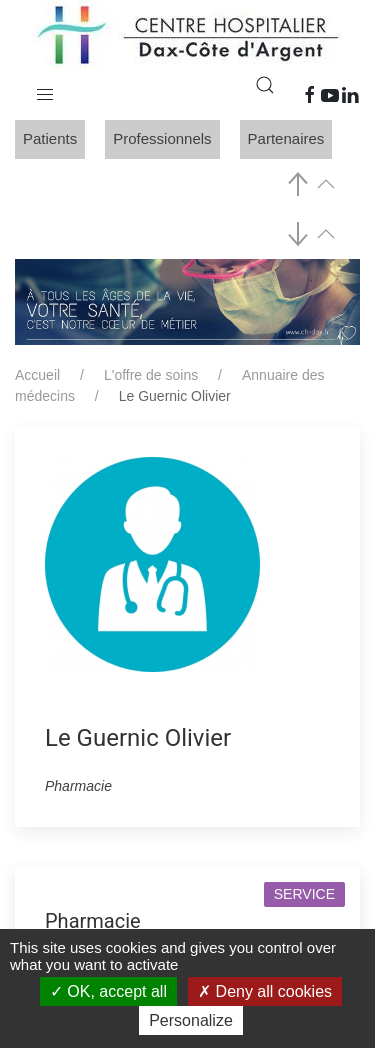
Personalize (191, 1020)
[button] (45, 90)
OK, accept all (108, 991)
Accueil (37, 375)
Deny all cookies (265, 991)
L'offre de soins (151, 375)
